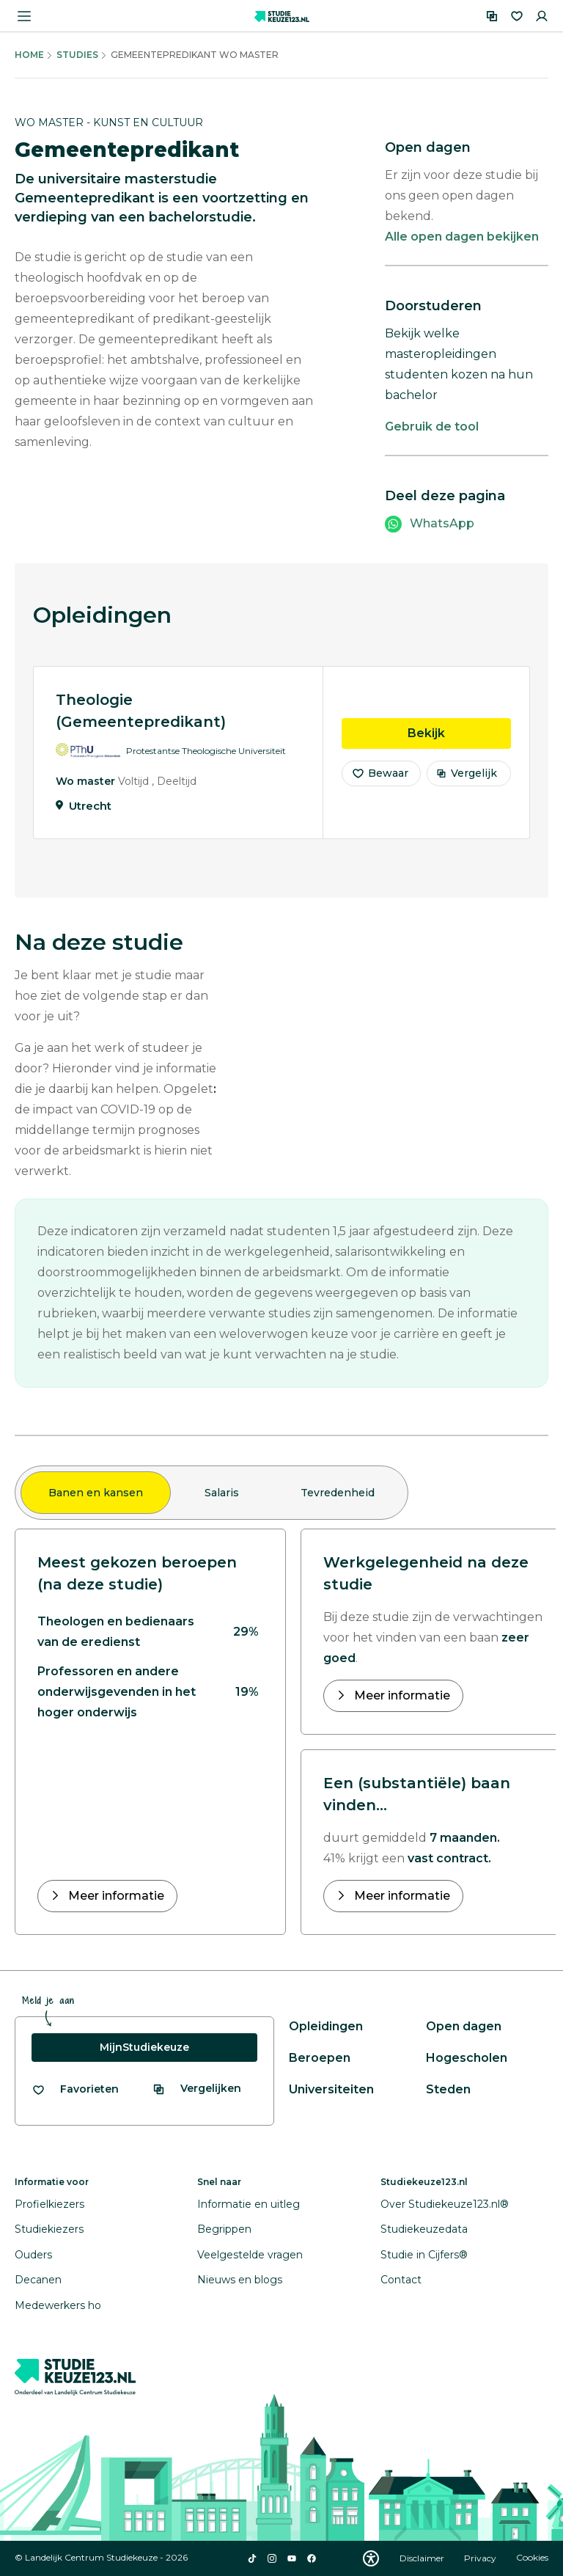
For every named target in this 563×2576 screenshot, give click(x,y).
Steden (448, 2089)
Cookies (532, 2558)
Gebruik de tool (432, 426)
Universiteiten (331, 2089)
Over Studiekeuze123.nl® (444, 2204)
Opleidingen (326, 2026)
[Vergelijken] (491, 16)
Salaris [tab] (222, 1492)
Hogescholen (466, 2058)
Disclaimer (423, 2558)
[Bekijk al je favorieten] (75, 2089)
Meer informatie (114, 1896)
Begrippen (224, 2229)
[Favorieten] (516, 16)
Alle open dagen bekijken (462, 237)
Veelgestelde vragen (250, 2254)
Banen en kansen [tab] (95, 1492)
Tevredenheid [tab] (338, 1492)
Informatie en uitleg (248, 2204)
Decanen (38, 2279)
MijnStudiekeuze (144, 2047)
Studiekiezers (49, 2229)
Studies (77, 54)
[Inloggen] (541, 16)
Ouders (33, 2254)
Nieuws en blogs (239, 2279)
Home (29, 54)
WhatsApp (442, 523)
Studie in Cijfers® (424, 2254)
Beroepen (319, 2058)
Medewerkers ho (58, 2305)
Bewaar (379, 781)
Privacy (481, 2558)
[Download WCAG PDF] (371, 2558)
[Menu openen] (24, 16)
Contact (401, 2279)
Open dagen (463, 2026)
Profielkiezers (49, 2204)
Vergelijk (466, 781)
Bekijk (459, 741)
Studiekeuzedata (424, 2229)
